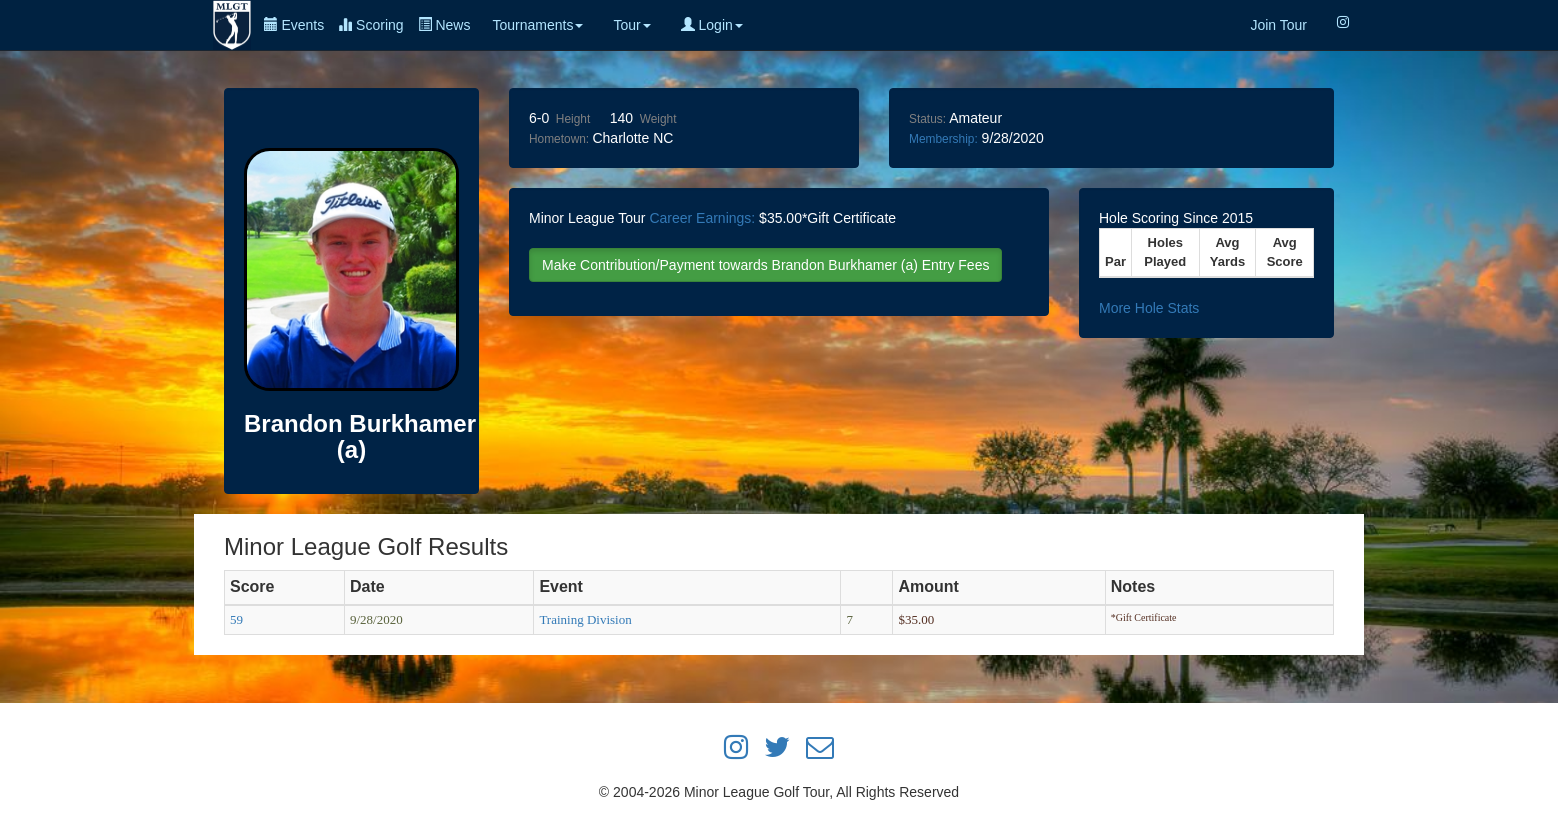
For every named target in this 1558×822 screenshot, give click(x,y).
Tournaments (537, 25)
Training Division (585, 619)
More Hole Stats (1149, 308)
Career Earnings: (702, 218)
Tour (631, 25)
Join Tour (1278, 25)
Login (712, 25)
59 (236, 619)
